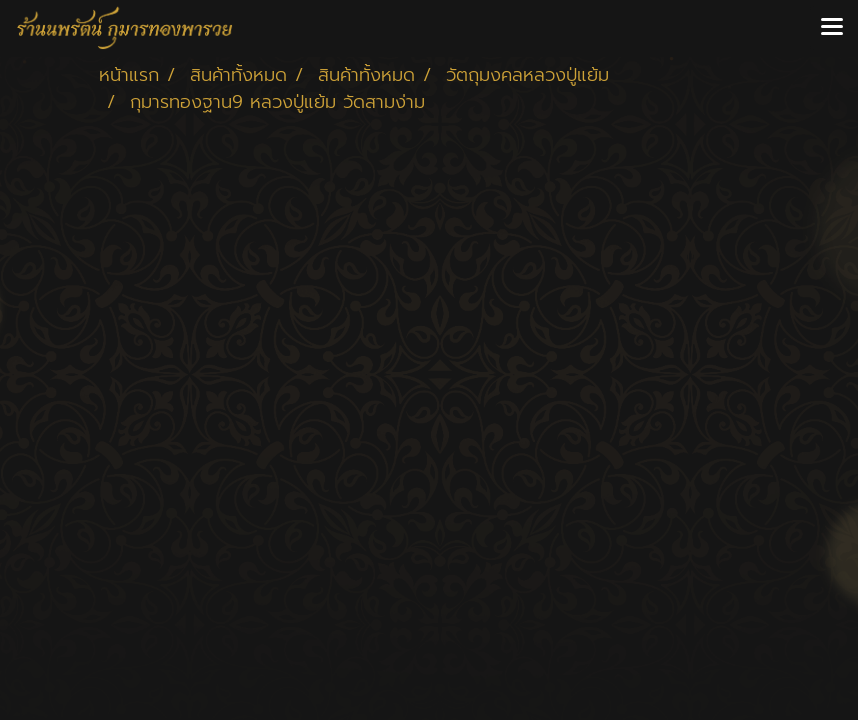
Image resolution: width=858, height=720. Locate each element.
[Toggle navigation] (832, 28)
